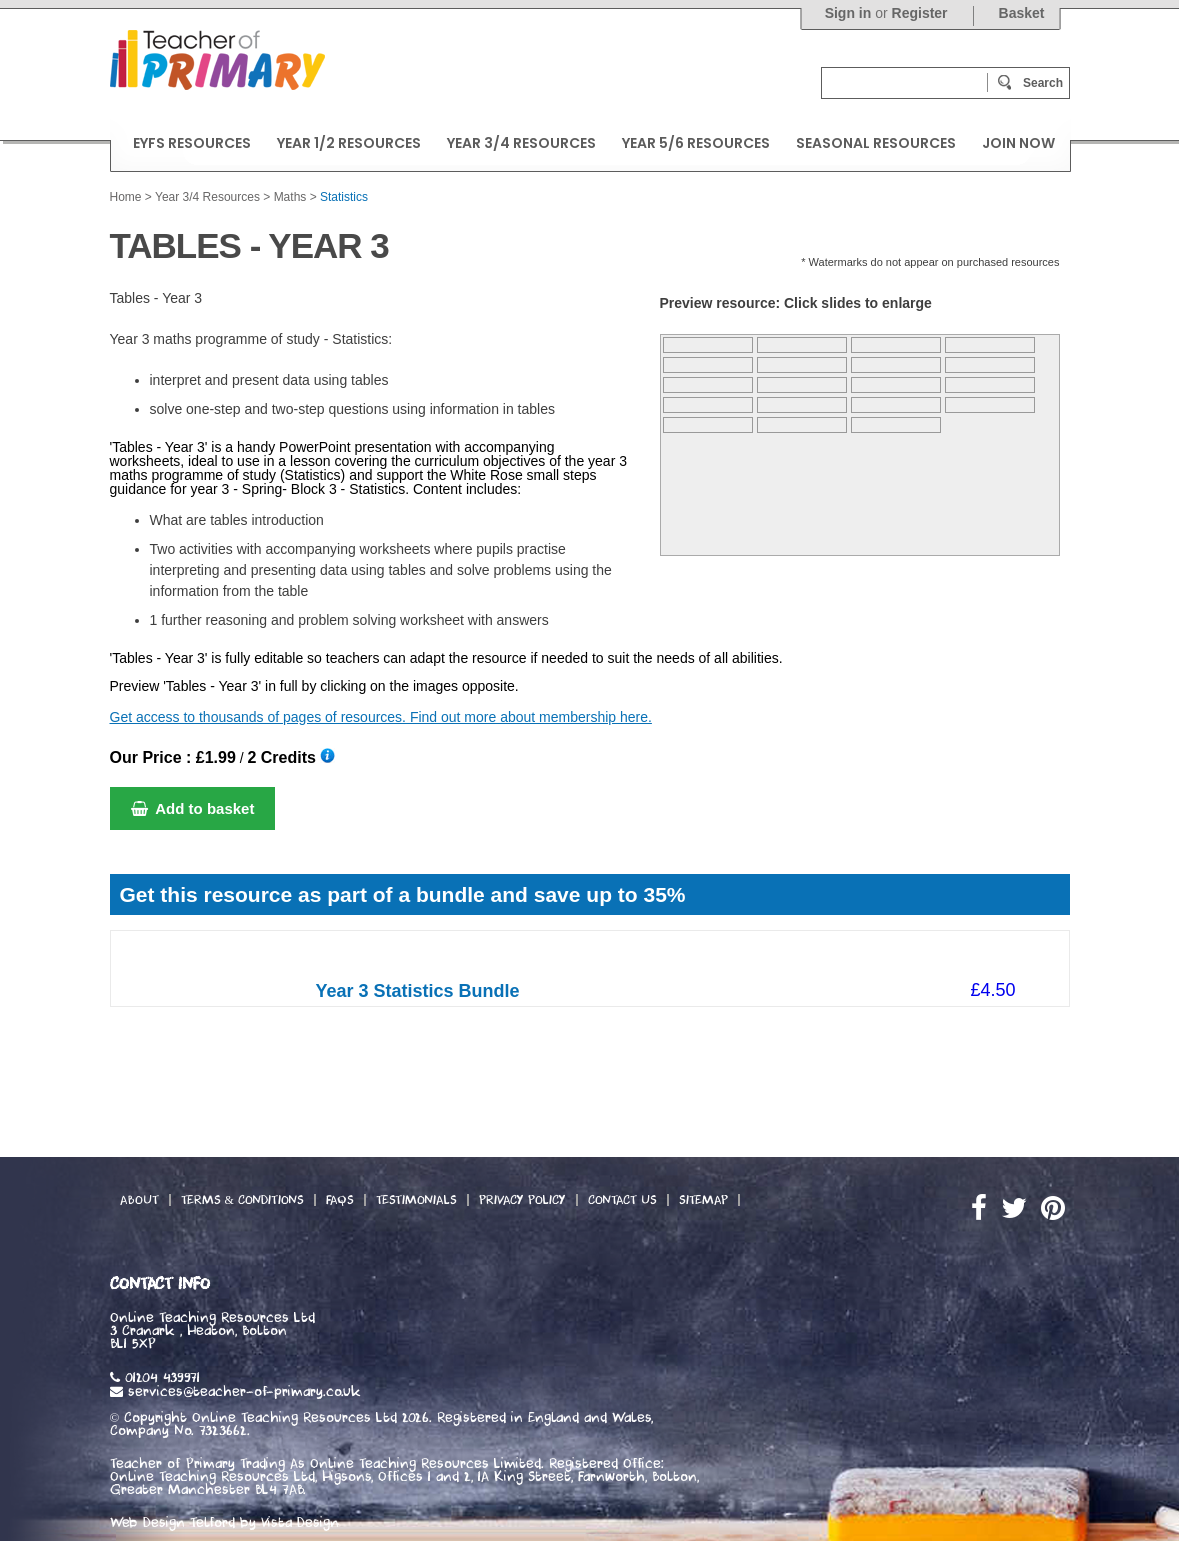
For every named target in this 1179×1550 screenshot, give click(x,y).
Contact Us (622, 1200)
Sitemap (703, 1200)
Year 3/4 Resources (207, 197)
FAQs (340, 1200)
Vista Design (300, 1523)
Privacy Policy (522, 1200)
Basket (1022, 13)
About (139, 1200)
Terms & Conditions (242, 1200)
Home (126, 197)
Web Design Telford (172, 1523)
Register (920, 13)
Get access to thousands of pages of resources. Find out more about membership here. (381, 717)
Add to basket (193, 808)
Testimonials (416, 1200)
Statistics (344, 197)
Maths (290, 197)
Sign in (848, 13)
